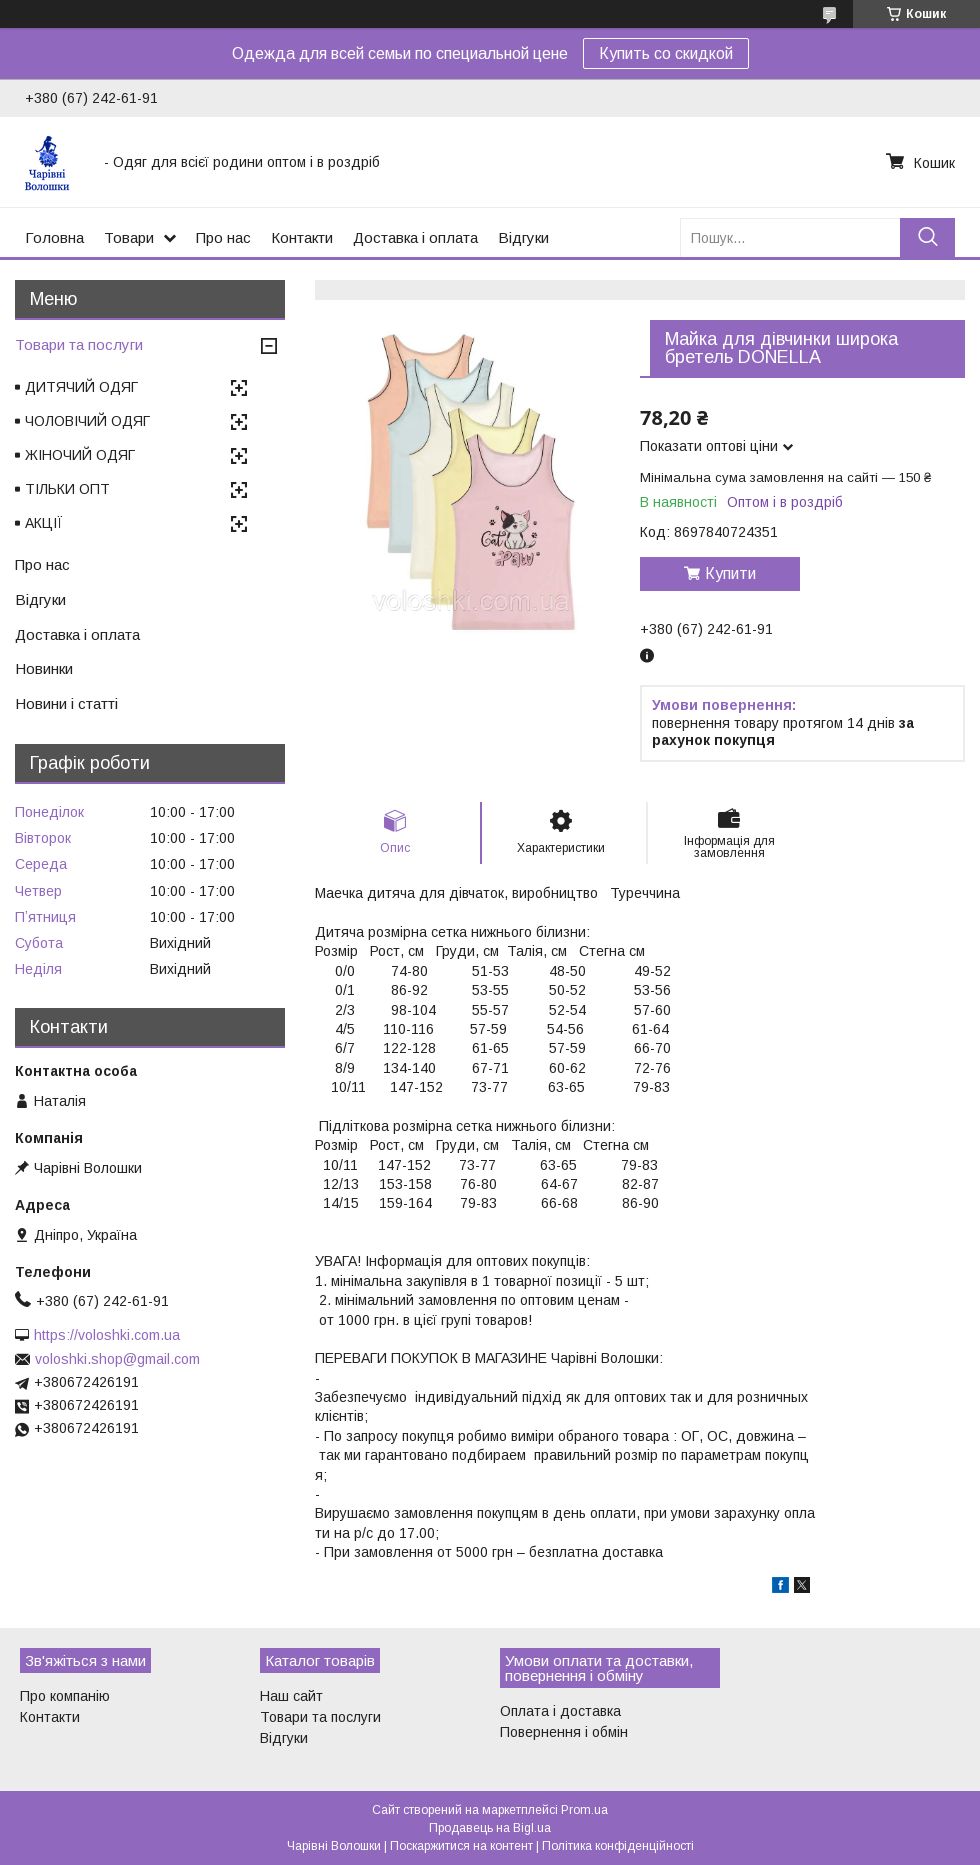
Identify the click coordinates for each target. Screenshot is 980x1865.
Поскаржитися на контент (461, 1846)
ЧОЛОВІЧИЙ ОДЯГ (87, 421)
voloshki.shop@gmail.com (117, 1359)
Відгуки (523, 237)
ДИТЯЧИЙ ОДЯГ (81, 387)
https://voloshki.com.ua (107, 1335)
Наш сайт (291, 1696)
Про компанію (65, 1696)
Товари (129, 237)
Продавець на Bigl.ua (490, 1828)
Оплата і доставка (560, 1711)
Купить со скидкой (666, 53)
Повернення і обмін (564, 1732)
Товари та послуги (79, 344)
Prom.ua (584, 1810)
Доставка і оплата (415, 237)
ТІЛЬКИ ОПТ (67, 489)
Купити (730, 573)
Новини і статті (66, 703)
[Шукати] (927, 237)
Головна (54, 237)
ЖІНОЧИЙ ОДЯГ (80, 455)
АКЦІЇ (44, 523)
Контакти (302, 237)
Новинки (44, 668)
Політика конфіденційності (618, 1846)
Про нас (223, 237)
